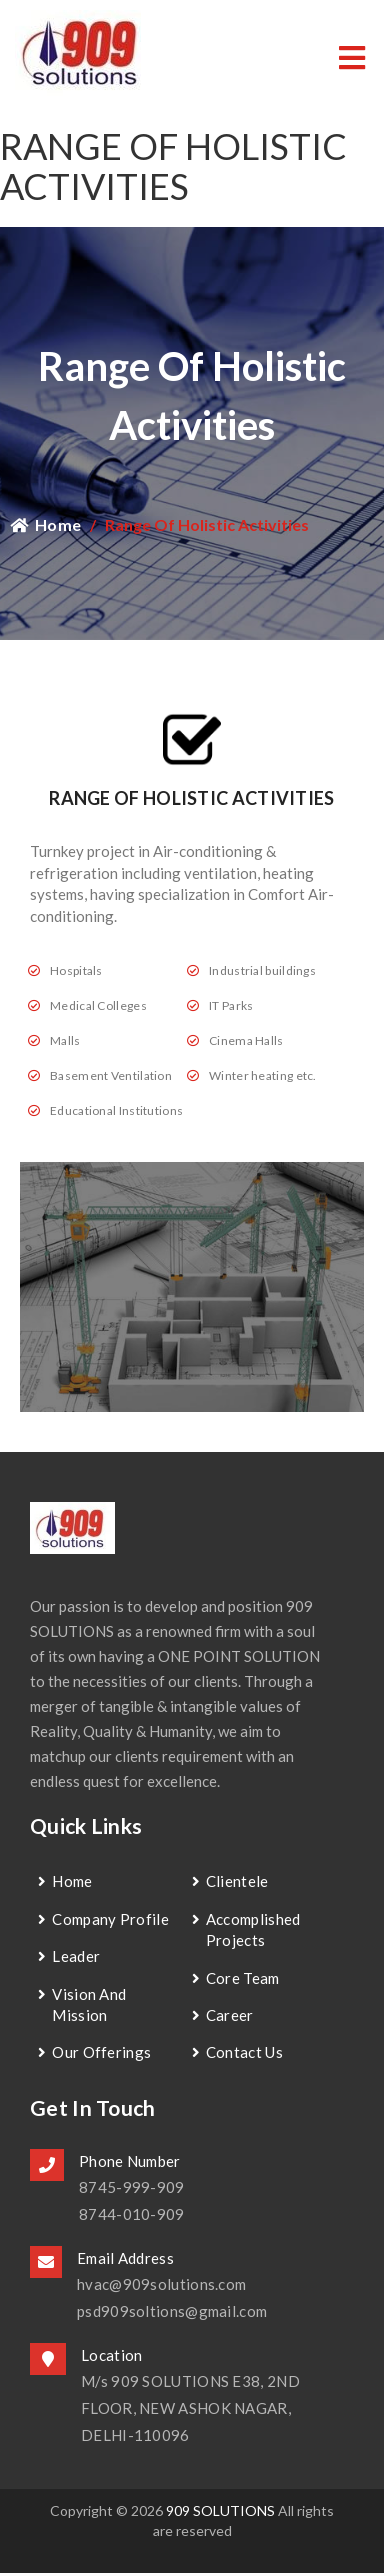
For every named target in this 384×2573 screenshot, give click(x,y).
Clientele (237, 1881)
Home (45, 524)
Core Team (243, 1978)
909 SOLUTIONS (220, 2510)
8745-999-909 (132, 2187)
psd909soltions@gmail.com (172, 2311)
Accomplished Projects (253, 1929)
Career (230, 2015)
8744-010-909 (132, 2214)
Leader (76, 1956)
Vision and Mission (89, 2004)
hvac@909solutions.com (161, 2284)
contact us (244, 2052)
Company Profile (110, 1919)
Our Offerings (101, 2052)
